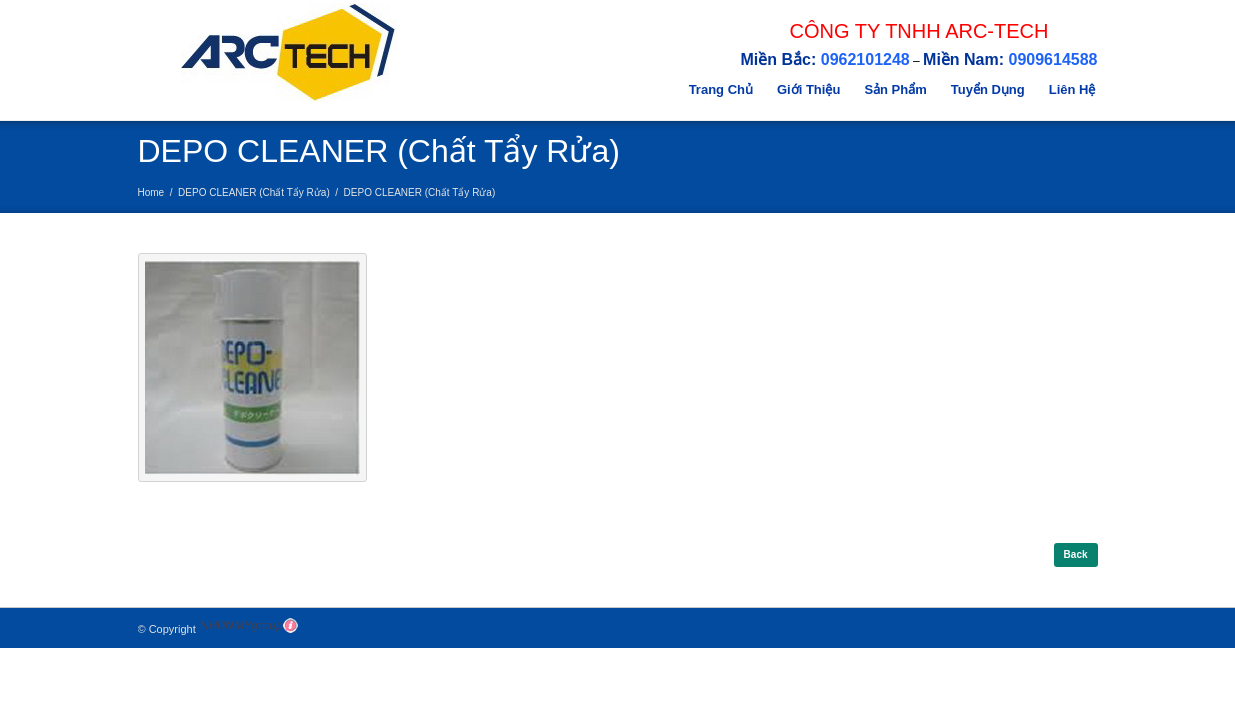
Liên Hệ (1072, 89)
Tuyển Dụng (988, 89)
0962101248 (865, 59)
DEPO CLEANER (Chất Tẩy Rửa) (254, 192)
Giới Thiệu (808, 89)
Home (151, 192)
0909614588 (1053, 59)
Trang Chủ (721, 89)
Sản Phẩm (895, 89)
